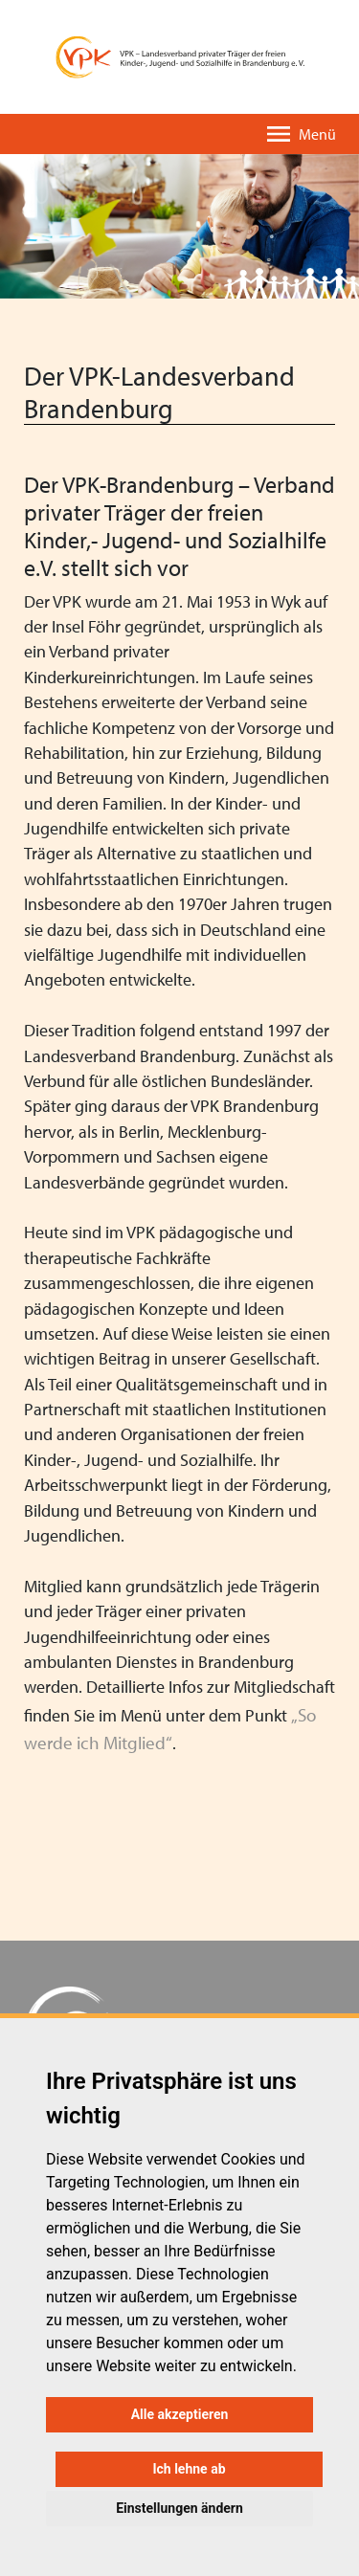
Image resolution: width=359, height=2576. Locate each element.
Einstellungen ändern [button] (179, 2508)
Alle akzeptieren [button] (180, 2414)
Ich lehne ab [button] (188, 2468)
